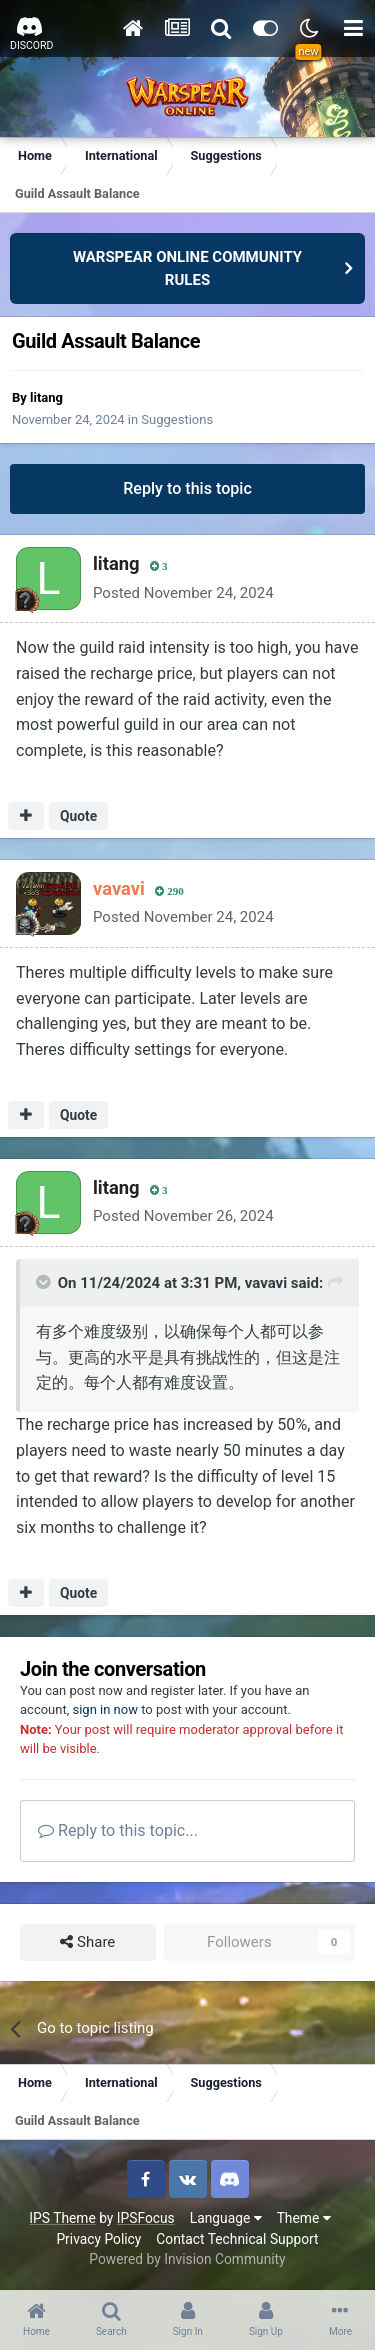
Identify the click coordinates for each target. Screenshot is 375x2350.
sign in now (105, 1709)
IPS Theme (62, 2218)
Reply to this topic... (118, 1830)
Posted (183, 593)
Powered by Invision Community (187, 2259)
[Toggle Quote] (45, 1282)
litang (46, 397)
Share (87, 1942)
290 (169, 891)
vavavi (266, 1283)
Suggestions (177, 419)
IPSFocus (146, 2218)
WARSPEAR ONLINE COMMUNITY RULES (187, 268)
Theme (304, 2218)
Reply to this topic (187, 488)
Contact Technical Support (237, 2239)
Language (226, 2218)
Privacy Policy (98, 2239)
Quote (78, 816)
